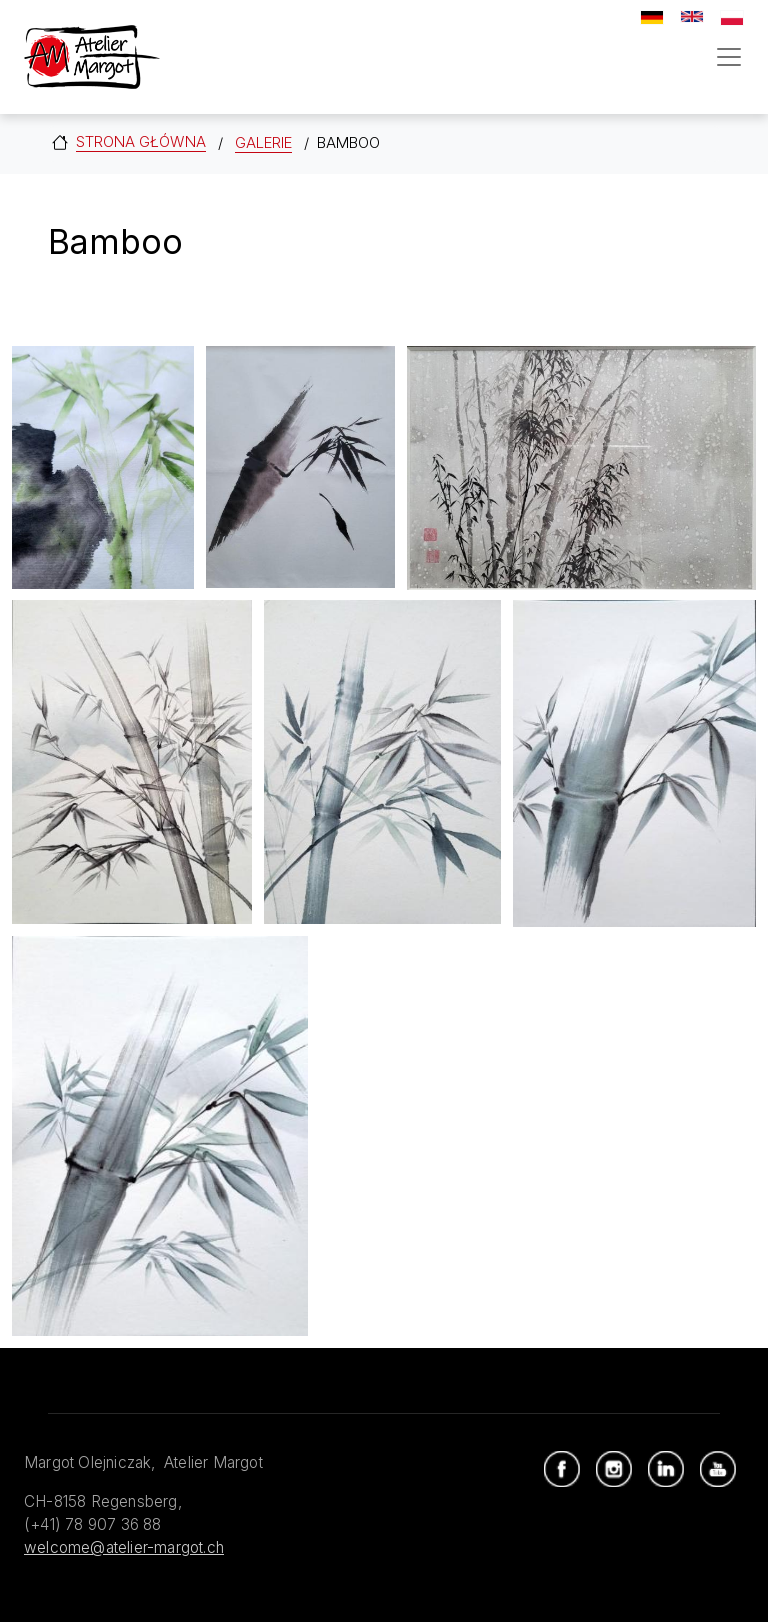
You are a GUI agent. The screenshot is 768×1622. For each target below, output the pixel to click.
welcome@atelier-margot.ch (124, 1547)
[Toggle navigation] (729, 57)
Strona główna (141, 141)
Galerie (263, 142)
